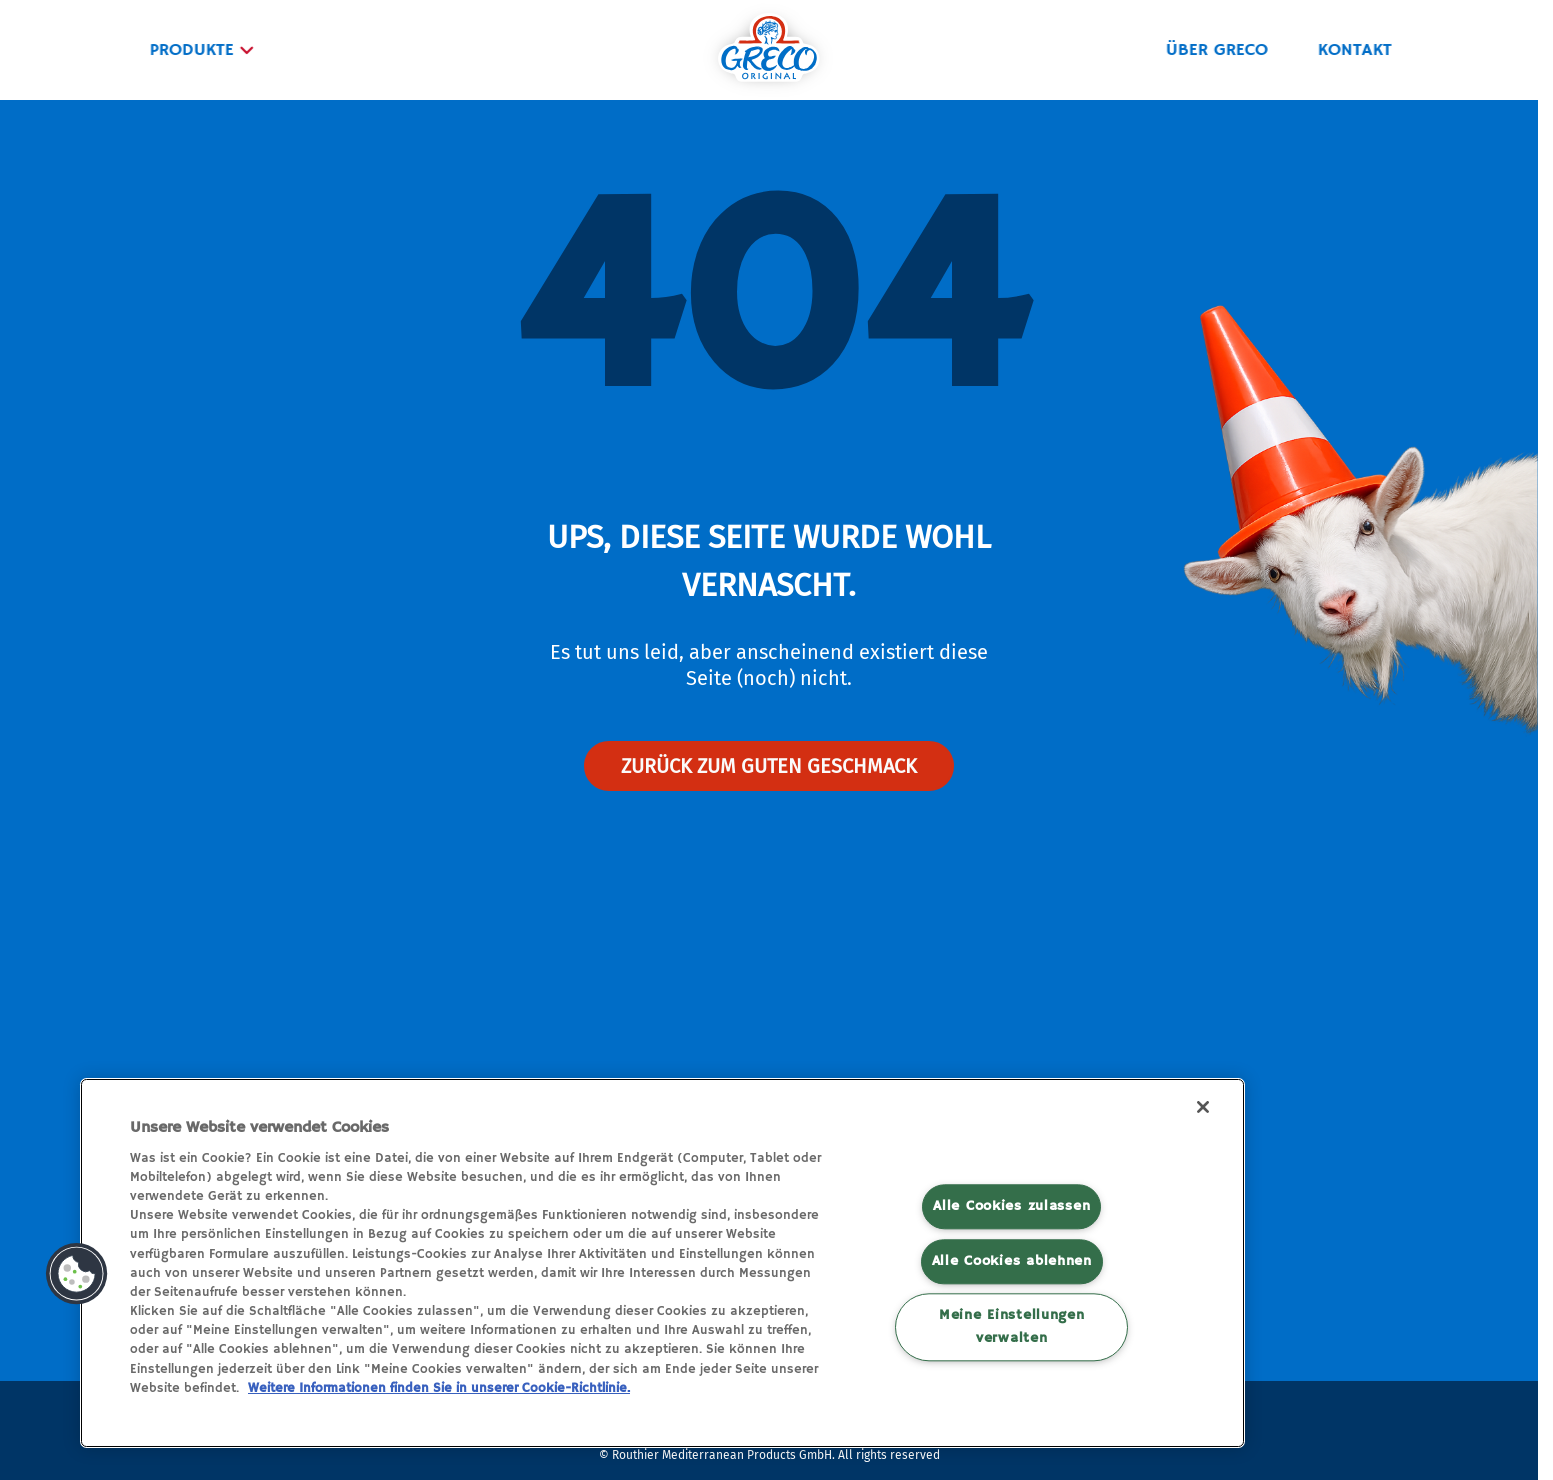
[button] (77, 1274)
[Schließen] (1203, 1107)
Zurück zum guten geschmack (769, 766)
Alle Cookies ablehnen (1012, 1261)
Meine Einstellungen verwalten (1012, 1326)
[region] (662, 1263)
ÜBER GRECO (1215, 50)
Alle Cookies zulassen (1011, 1206)
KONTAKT (1353, 50)
